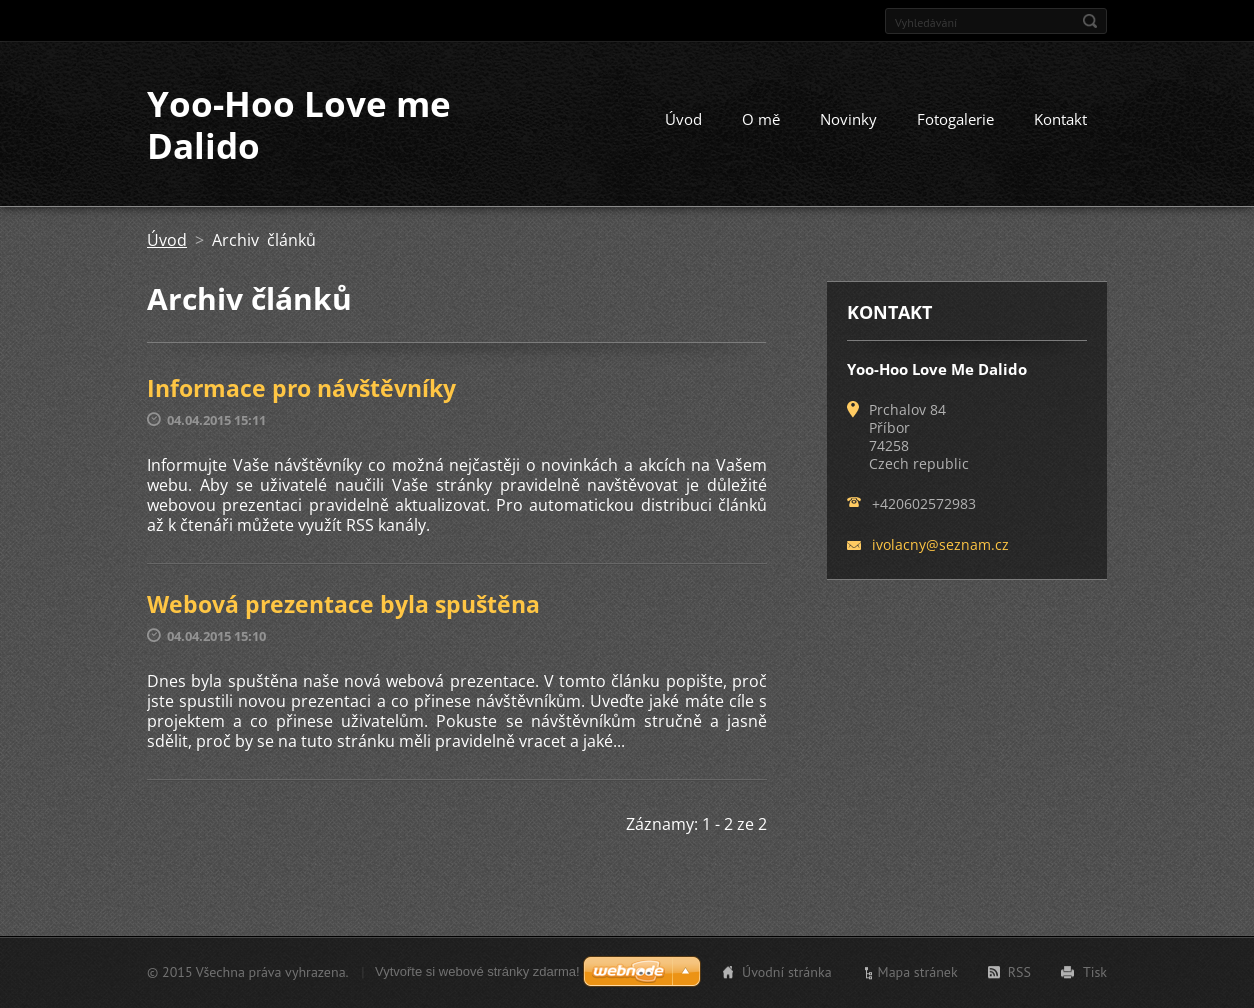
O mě (761, 119)
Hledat (1090, 21)
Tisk (1095, 972)
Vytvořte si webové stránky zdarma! (477, 971)
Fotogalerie (955, 119)
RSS (1019, 972)
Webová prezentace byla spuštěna (343, 604)
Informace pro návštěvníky (301, 388)
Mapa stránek (918, 972)
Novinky (848, 119)
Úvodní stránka (787, 972)
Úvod (683, 119)
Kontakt (1060, 119)
